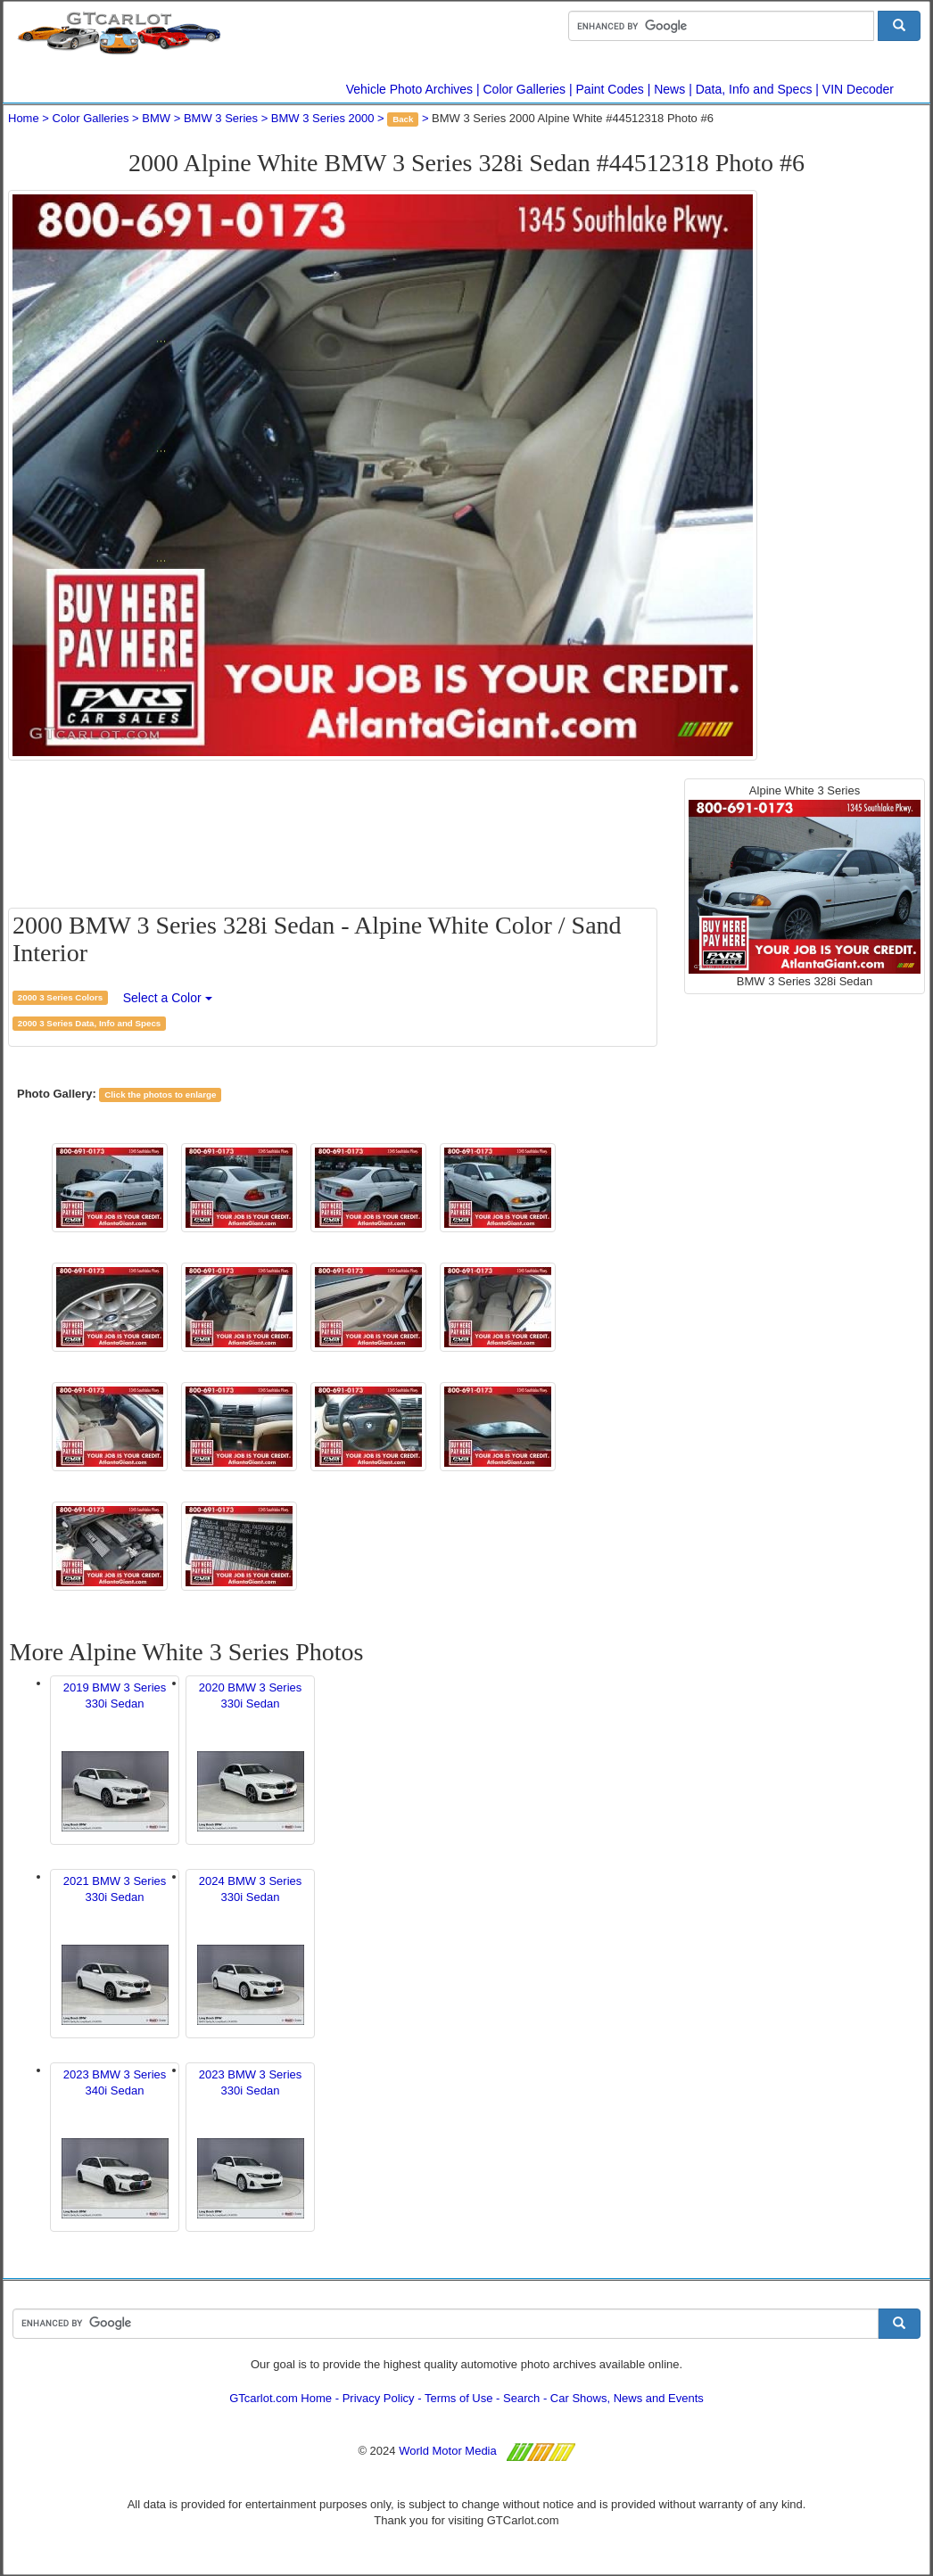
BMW (156, 118)
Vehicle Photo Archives (409, 89)
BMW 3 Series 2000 (323, 118)
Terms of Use (459, 2398)
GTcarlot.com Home (280, 2398)
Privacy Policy (379, 2398)
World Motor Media (448, 2450)
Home (23, 118)
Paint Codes (610, 89)
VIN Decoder (858, 89)
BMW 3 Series (221, 118)
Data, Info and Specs (754, 89)
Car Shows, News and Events (627, 2398)
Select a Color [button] (167, 998)
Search (521, 2398)
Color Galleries (524, 89)
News (669, 89)
